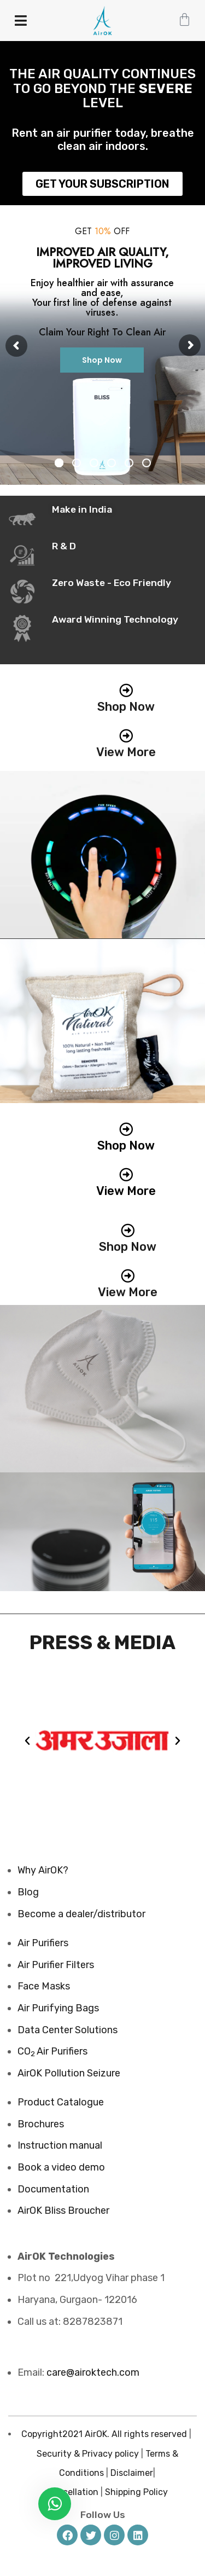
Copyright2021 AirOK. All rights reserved (104, 2434)
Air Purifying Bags (58, 2008)
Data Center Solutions (67, 2030)
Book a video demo (61, 2167)
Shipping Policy (136, 2492)
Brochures (40, 2124)
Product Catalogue (60, 2102)
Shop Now (102, 360)
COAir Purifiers (52, 2051)
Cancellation (72, 2492)
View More (126, 752)
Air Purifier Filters (55, 1965)
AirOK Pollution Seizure (68, 2073)
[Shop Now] (126, 690)
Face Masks (43, 1986)
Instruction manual (59, 2145)
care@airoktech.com (92, 2372)
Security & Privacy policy (88, 2454)
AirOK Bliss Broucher (63, 2210)
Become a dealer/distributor (81, 1914)
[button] (27, 1741)
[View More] (126, 735)
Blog (28, 1892)
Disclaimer (131, 2473)
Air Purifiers (42, 1943)
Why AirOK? (42, 1870)
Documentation (53, 2189)
